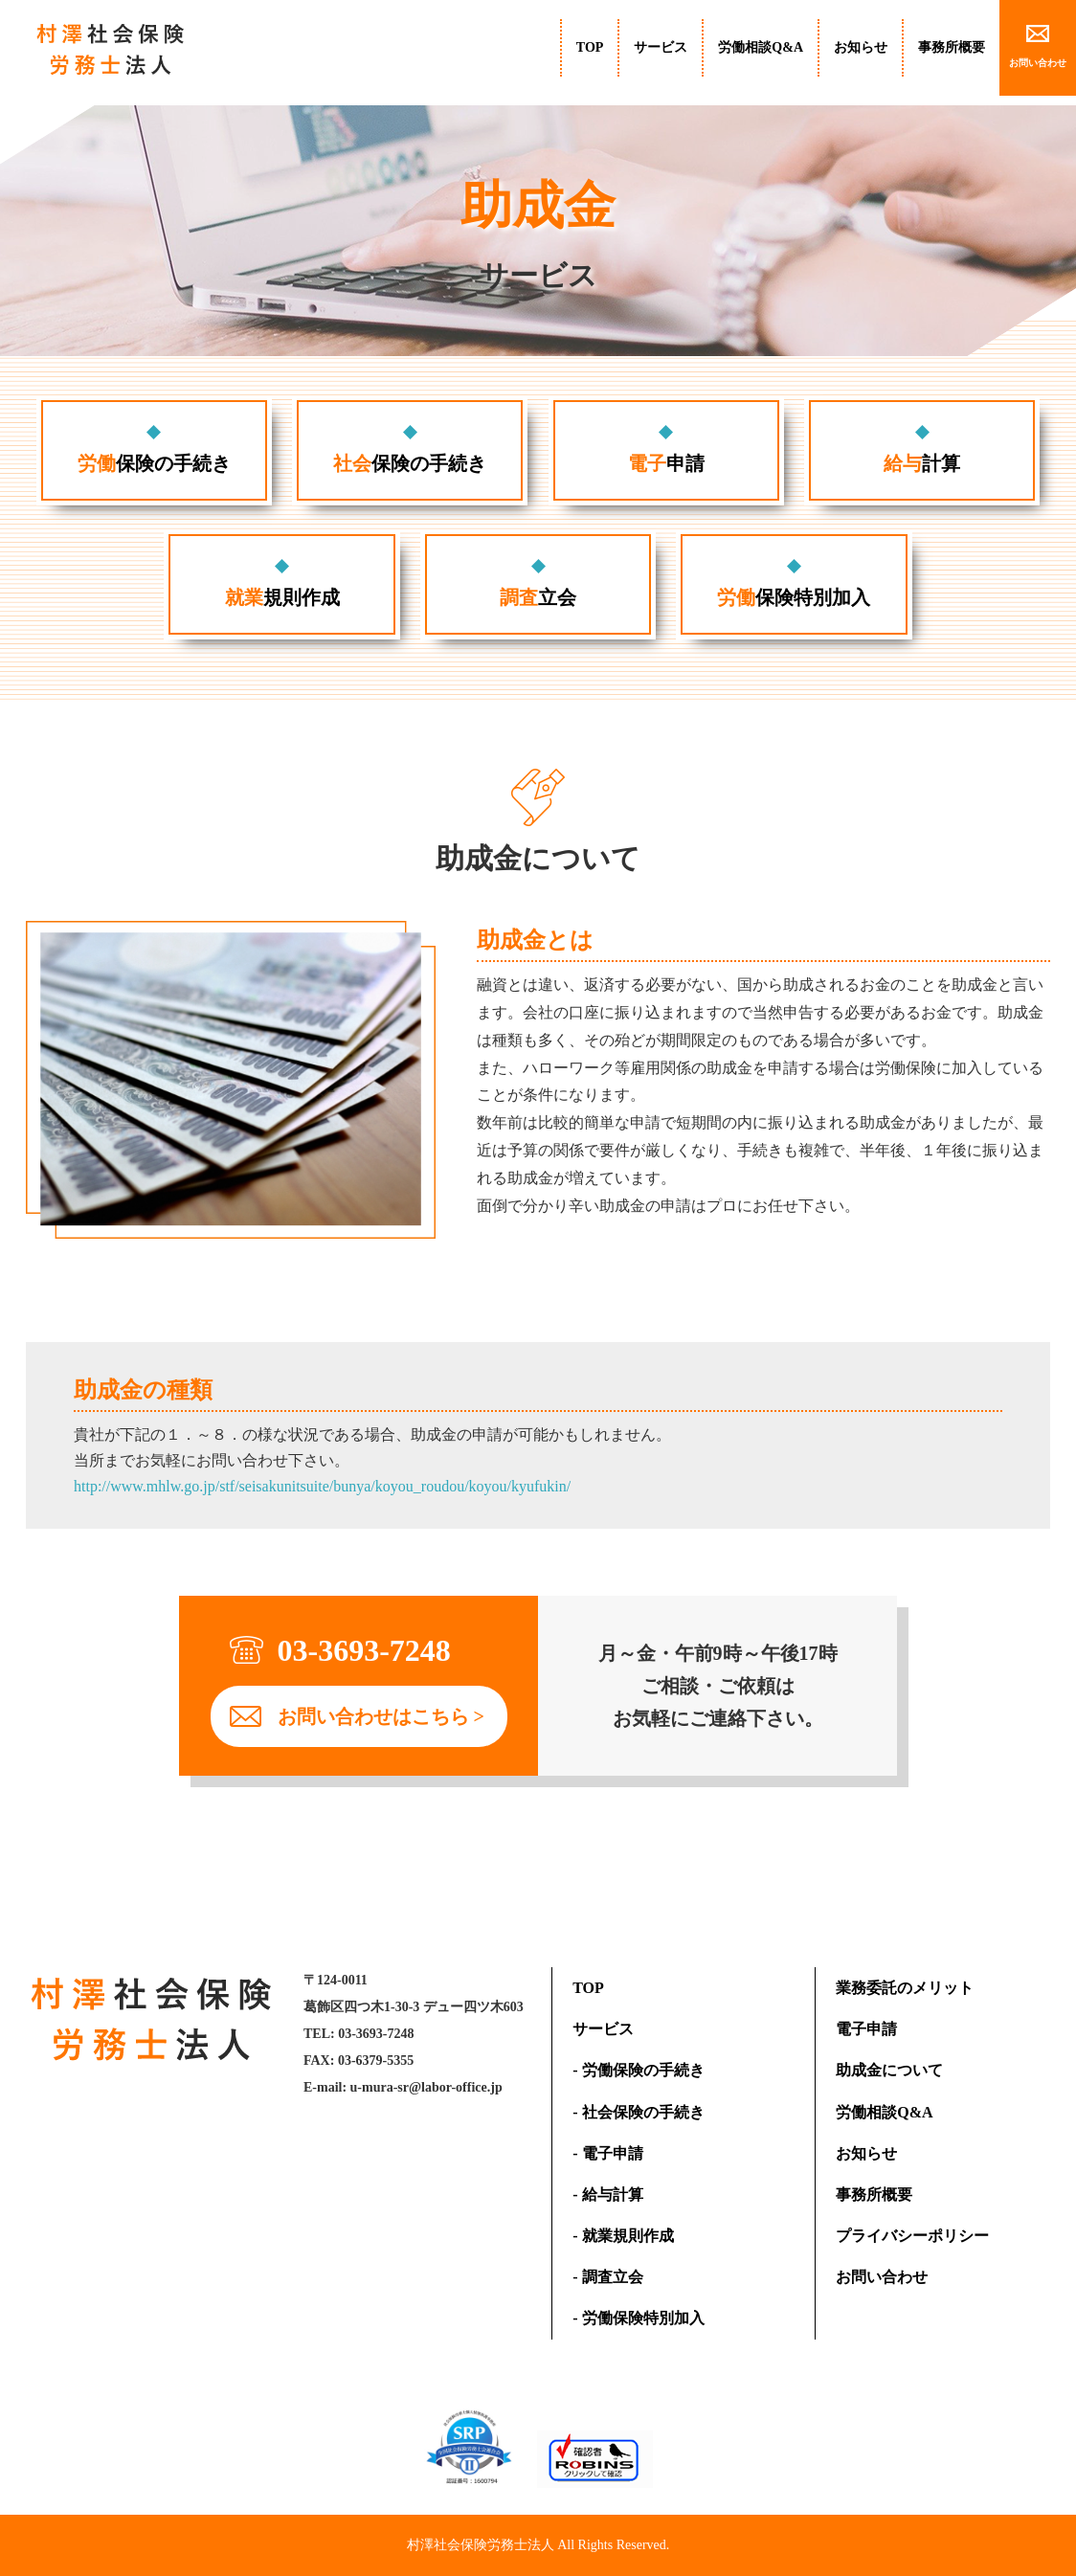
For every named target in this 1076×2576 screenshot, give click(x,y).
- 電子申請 (607, 2153)
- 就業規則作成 (622, 2236)
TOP (590, 47)
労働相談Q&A (760, 47)
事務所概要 (951, 47)
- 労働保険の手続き (638, 2070)
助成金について (889, 2070)
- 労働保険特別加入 (638, 2318)
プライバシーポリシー (912, 2236)
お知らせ (860, 47)
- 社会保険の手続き (638, 2112)
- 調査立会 (607, 2277)
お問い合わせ (882, 2277)
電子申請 (866, 2029)
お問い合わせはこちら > (381, 1716)
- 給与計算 (607, 2194)
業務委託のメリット (905, 1988)
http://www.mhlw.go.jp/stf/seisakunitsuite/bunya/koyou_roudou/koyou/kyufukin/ (322, 1486)
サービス (660, 47)
